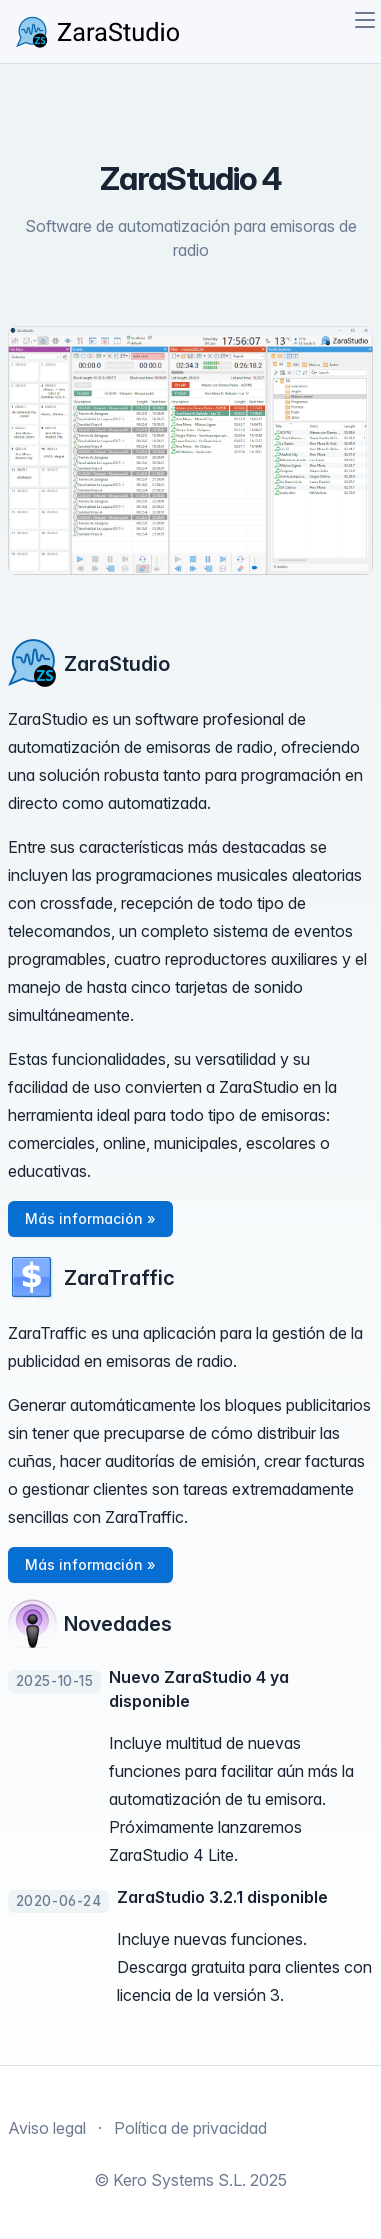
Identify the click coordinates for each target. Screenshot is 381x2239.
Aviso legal (47, 2128)
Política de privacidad (190, 2128)
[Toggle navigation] (365, 20)
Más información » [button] (90, 1218)
